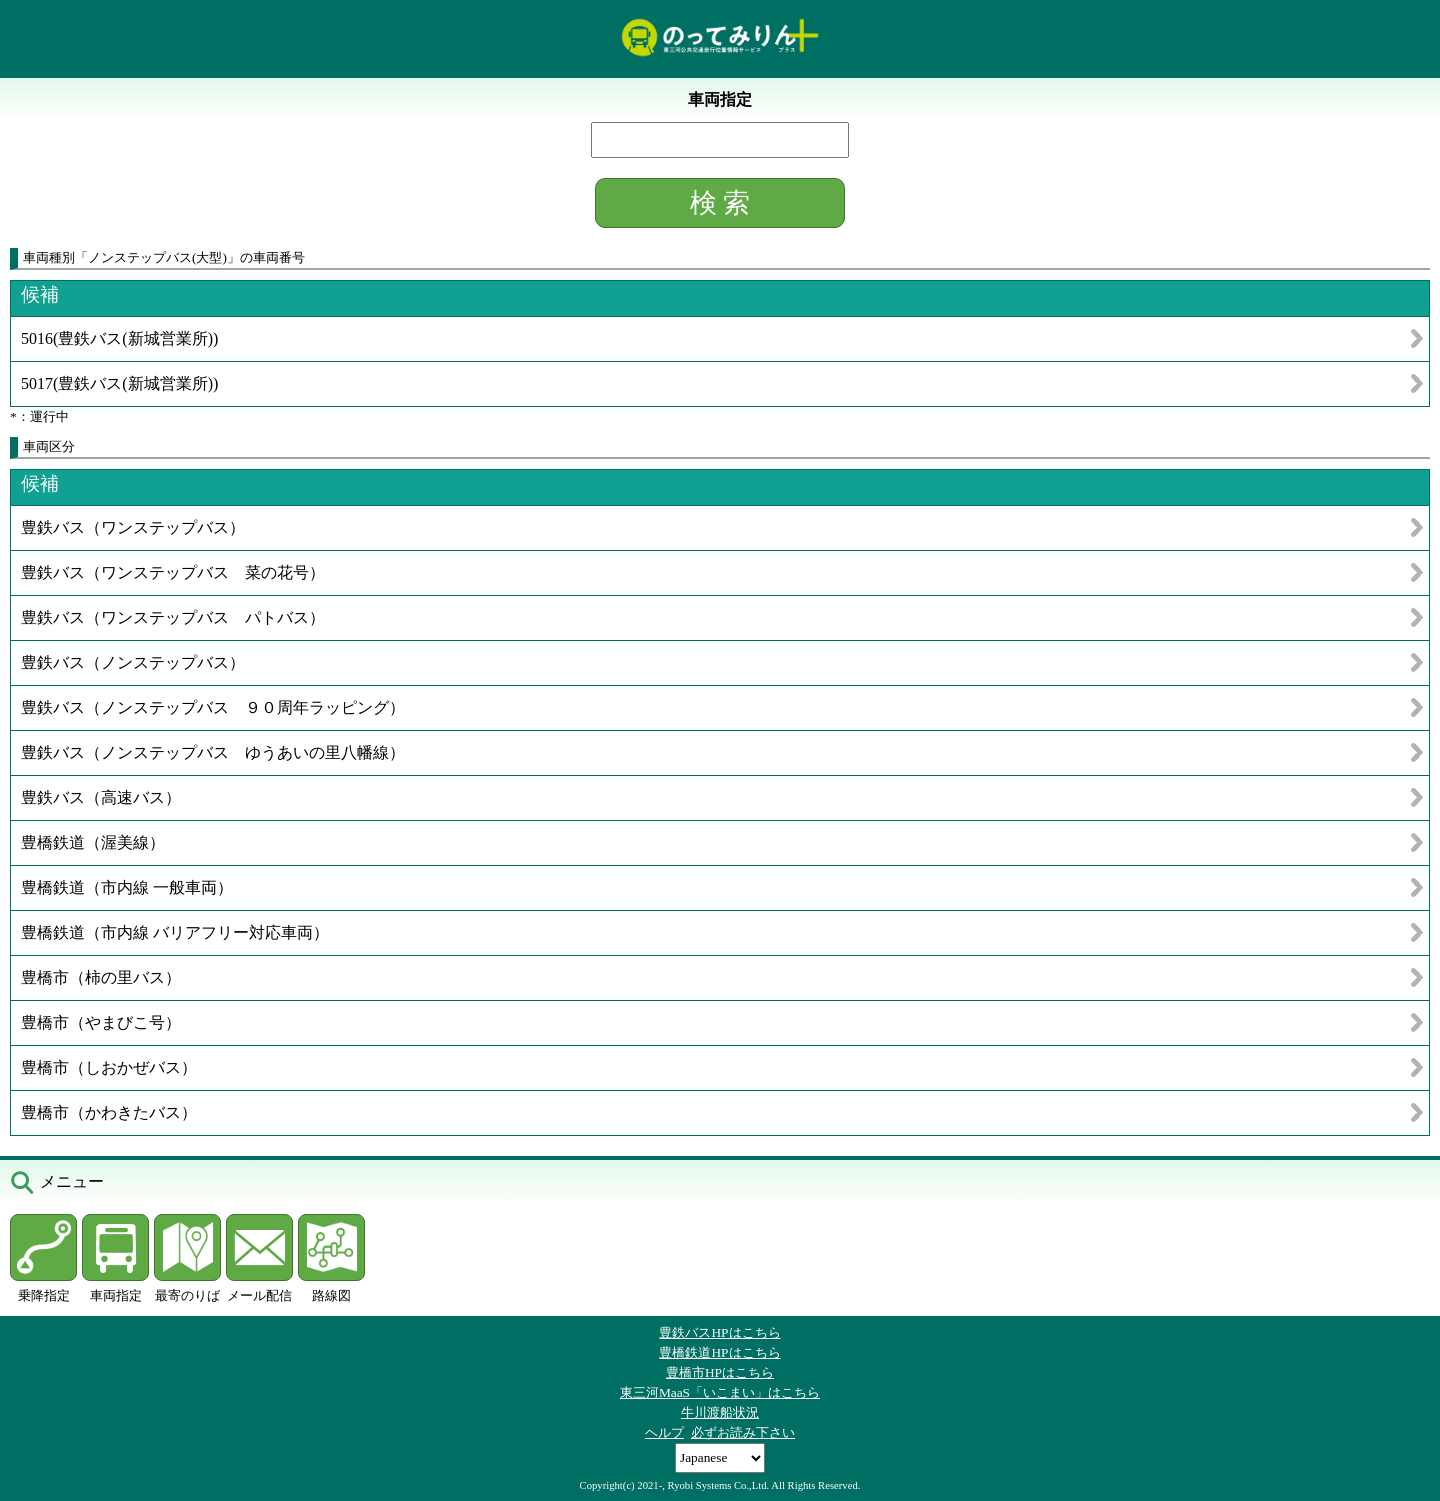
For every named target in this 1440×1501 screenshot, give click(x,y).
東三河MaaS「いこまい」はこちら (720, 1392)
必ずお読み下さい (743, 1432)
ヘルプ (664, 1432)
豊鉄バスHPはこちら (719, 1332)
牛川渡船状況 (720, 1412)
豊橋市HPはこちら (720, 1372)
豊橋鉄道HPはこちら (719, 1352)
